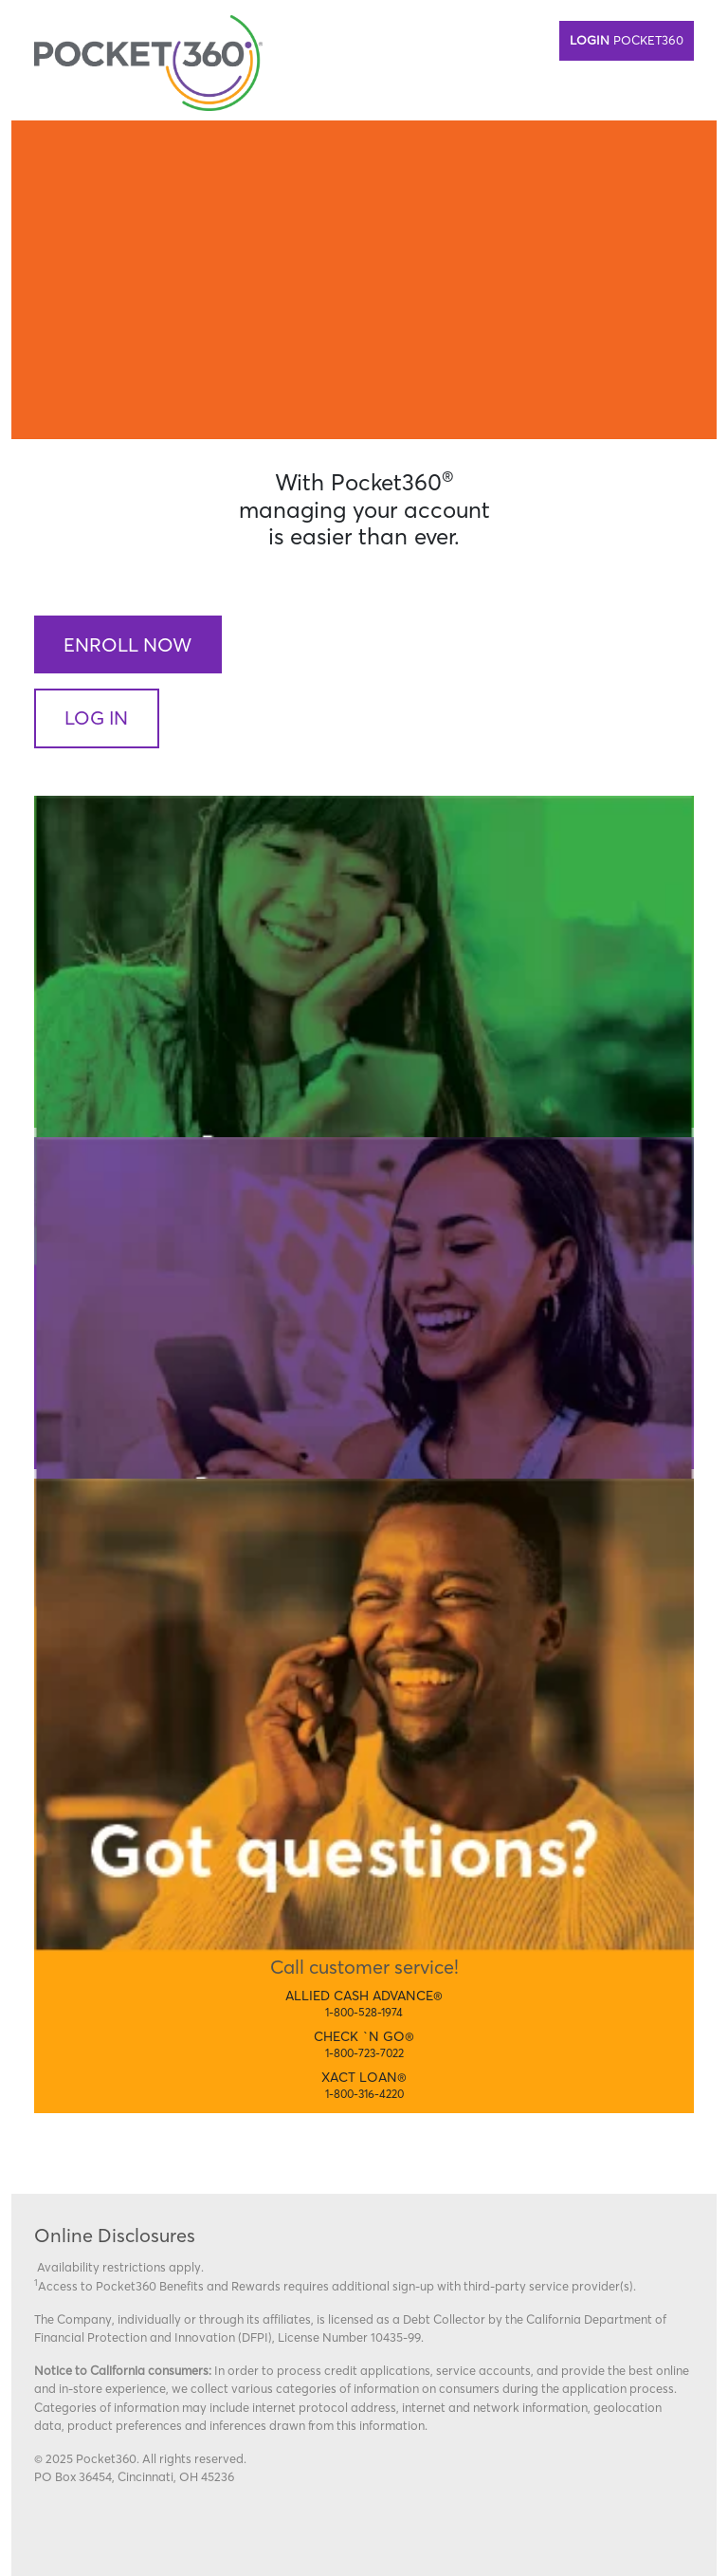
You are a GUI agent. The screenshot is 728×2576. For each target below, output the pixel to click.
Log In (96, 717)
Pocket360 (626, 39)
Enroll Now (127, 644)
